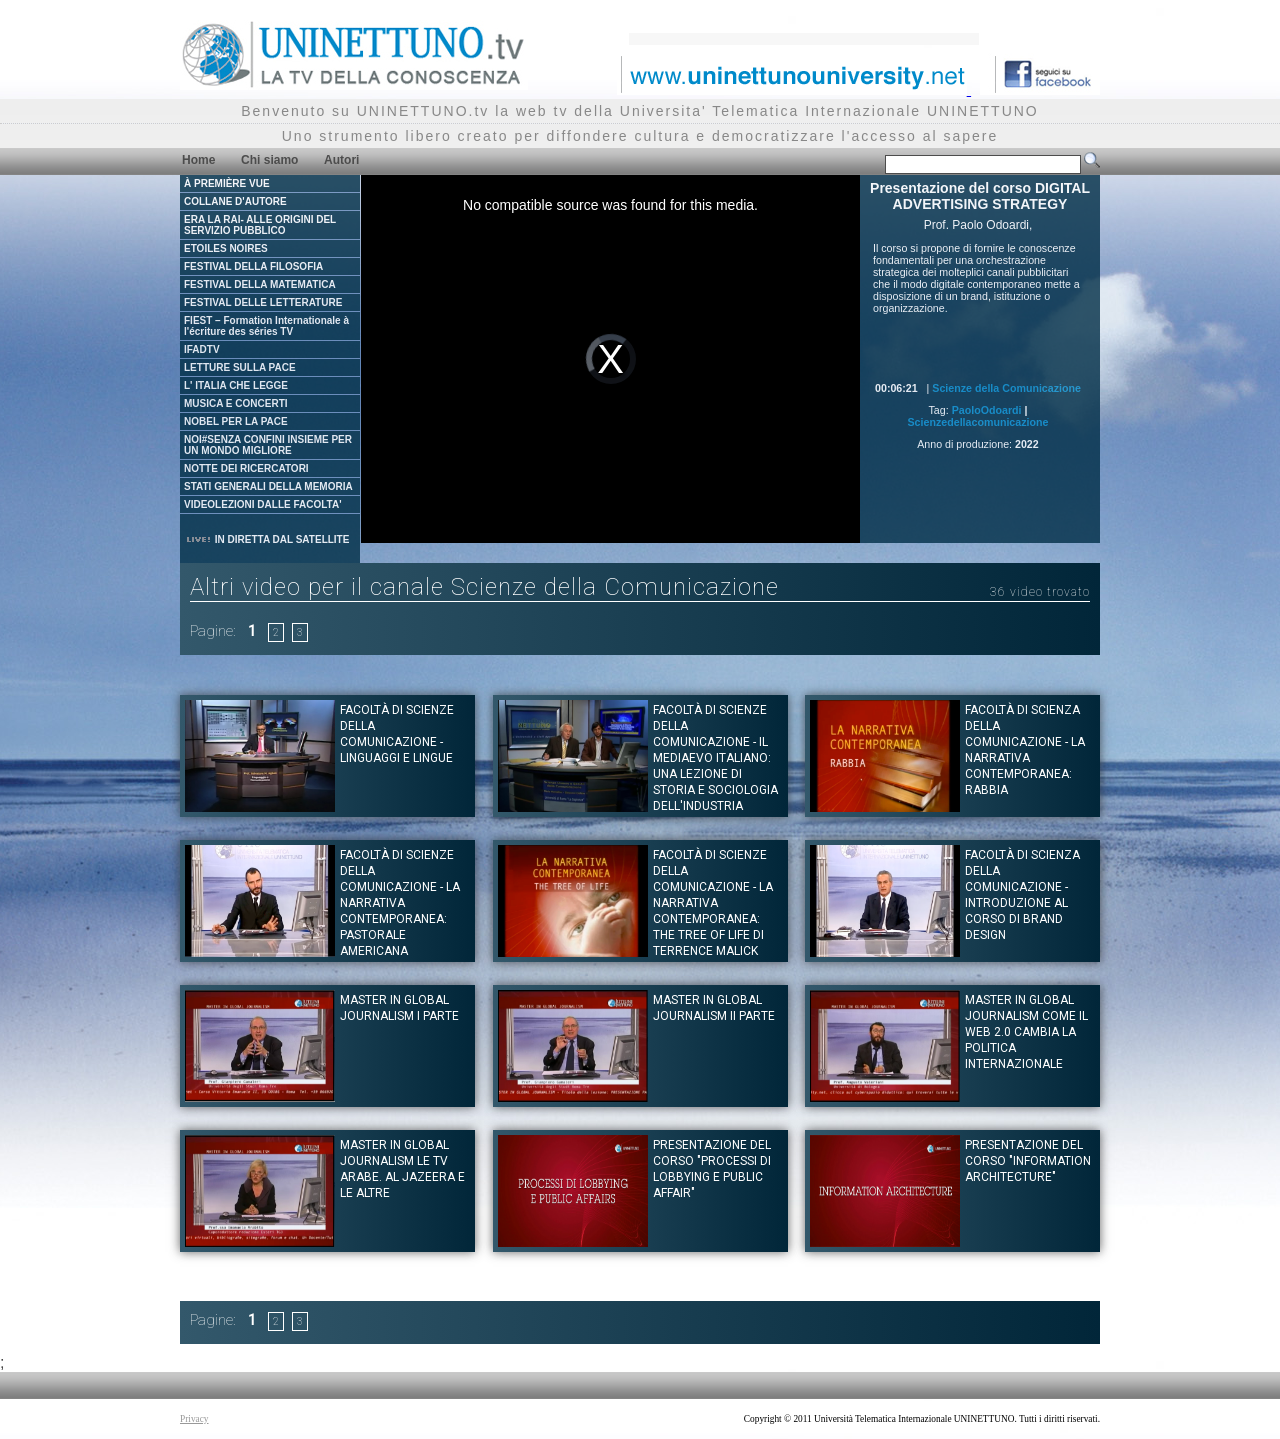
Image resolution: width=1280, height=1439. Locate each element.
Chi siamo (269, 160)
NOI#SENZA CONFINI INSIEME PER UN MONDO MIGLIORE (268, 445)
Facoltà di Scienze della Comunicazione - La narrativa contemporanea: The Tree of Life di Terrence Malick (713, 903)
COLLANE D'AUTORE (235, 201)
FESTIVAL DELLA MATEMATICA (260, 284)
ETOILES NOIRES (226, 248)
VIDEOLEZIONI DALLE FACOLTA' (263, 504)
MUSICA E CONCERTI (236, 403)
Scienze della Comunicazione (1006, 388)
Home (198, 160)
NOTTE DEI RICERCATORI (246, 468)
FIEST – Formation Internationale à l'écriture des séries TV (266, 326)
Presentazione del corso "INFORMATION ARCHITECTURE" (1028, 1161)
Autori (341, 160)
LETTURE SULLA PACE (240, 367)
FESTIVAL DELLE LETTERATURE (263, 302)
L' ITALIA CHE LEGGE (236, 385)
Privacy (194, 1419)
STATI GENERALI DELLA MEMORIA (268, 486)
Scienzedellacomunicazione (978, 422)
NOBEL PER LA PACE (236, 421)
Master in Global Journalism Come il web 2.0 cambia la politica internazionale (1026, 1032)
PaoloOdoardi (987, 410)
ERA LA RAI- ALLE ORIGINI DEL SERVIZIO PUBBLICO (260, 225)
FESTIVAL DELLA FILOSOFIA (253, 266)
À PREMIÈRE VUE (227, 183)
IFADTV (202, 349)
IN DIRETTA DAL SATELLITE (267, 539)
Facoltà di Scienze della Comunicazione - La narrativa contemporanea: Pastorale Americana (400, 903)
